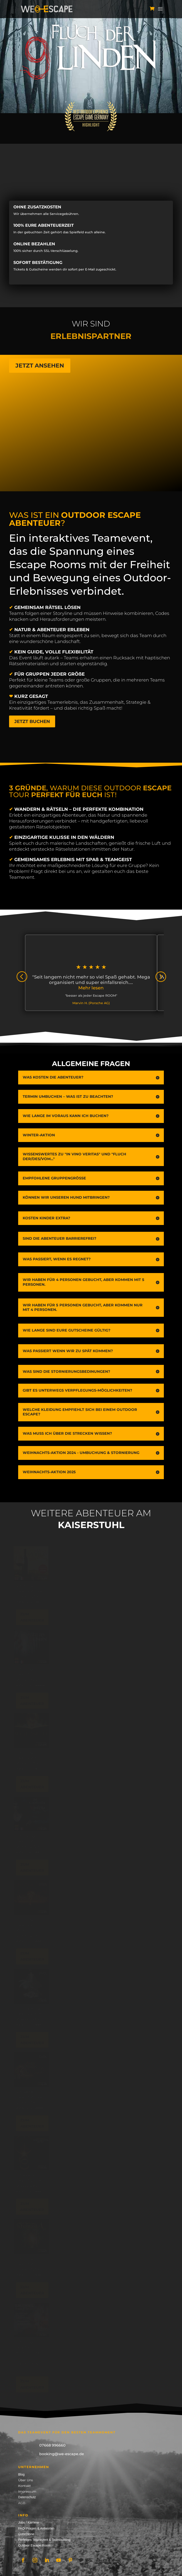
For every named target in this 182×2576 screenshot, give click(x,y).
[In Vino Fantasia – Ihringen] (35, 2236)
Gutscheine (26, 2534)
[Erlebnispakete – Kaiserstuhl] (35, 2320)
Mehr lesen (91, 988)
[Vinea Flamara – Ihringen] (35, 1897)
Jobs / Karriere (28, 2522)
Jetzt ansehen (39, 365)
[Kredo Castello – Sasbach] (35, 2069)
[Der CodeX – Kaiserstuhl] (35, 2153)
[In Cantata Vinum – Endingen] (35, 1814)
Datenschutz (27, 2497)
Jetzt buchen (32, 721)
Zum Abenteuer (37, 1617)
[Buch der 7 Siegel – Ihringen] (35, 1730)
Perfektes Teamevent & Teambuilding (44, 2540)
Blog (21, 2474)
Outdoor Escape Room (34, 2545)
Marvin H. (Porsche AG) (91, 1003)
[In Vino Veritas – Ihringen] (35, 1563)
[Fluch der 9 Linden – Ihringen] (35, 1647)
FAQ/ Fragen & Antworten (36, 2528)
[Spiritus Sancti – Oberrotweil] (35, 1986)
